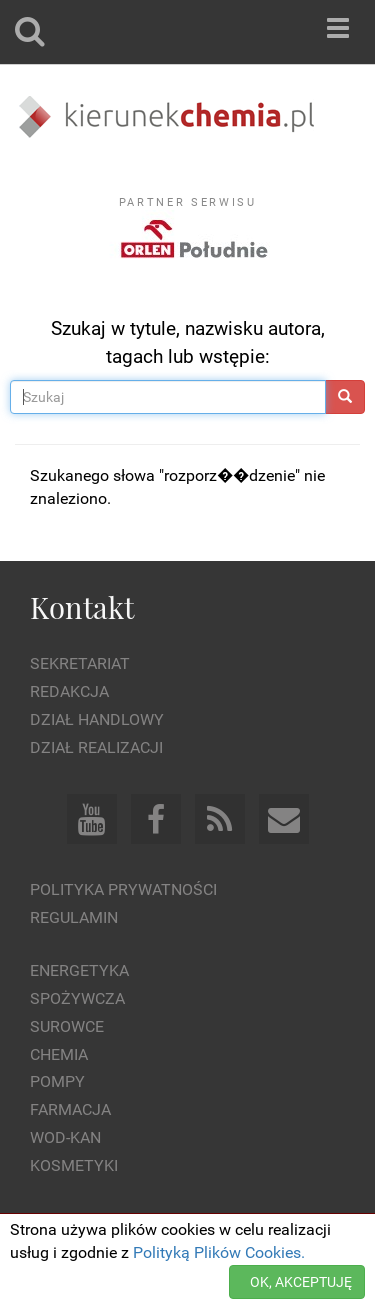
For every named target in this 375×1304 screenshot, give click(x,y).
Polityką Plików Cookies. (219, 1252)
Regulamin (74, 917)
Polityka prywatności (123, 889)
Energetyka (79, 970)
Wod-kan (65, 1137)
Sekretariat (80, 663)
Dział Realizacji (96, 747)
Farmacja (70, 1109)
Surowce (67, 1026)
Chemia (59, 1054)
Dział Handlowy (97, 719)
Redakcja (69, 691)
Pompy (57, 1081)
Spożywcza (77, 998)
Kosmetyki (74, 1165)
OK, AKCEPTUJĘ (301, 1282)
